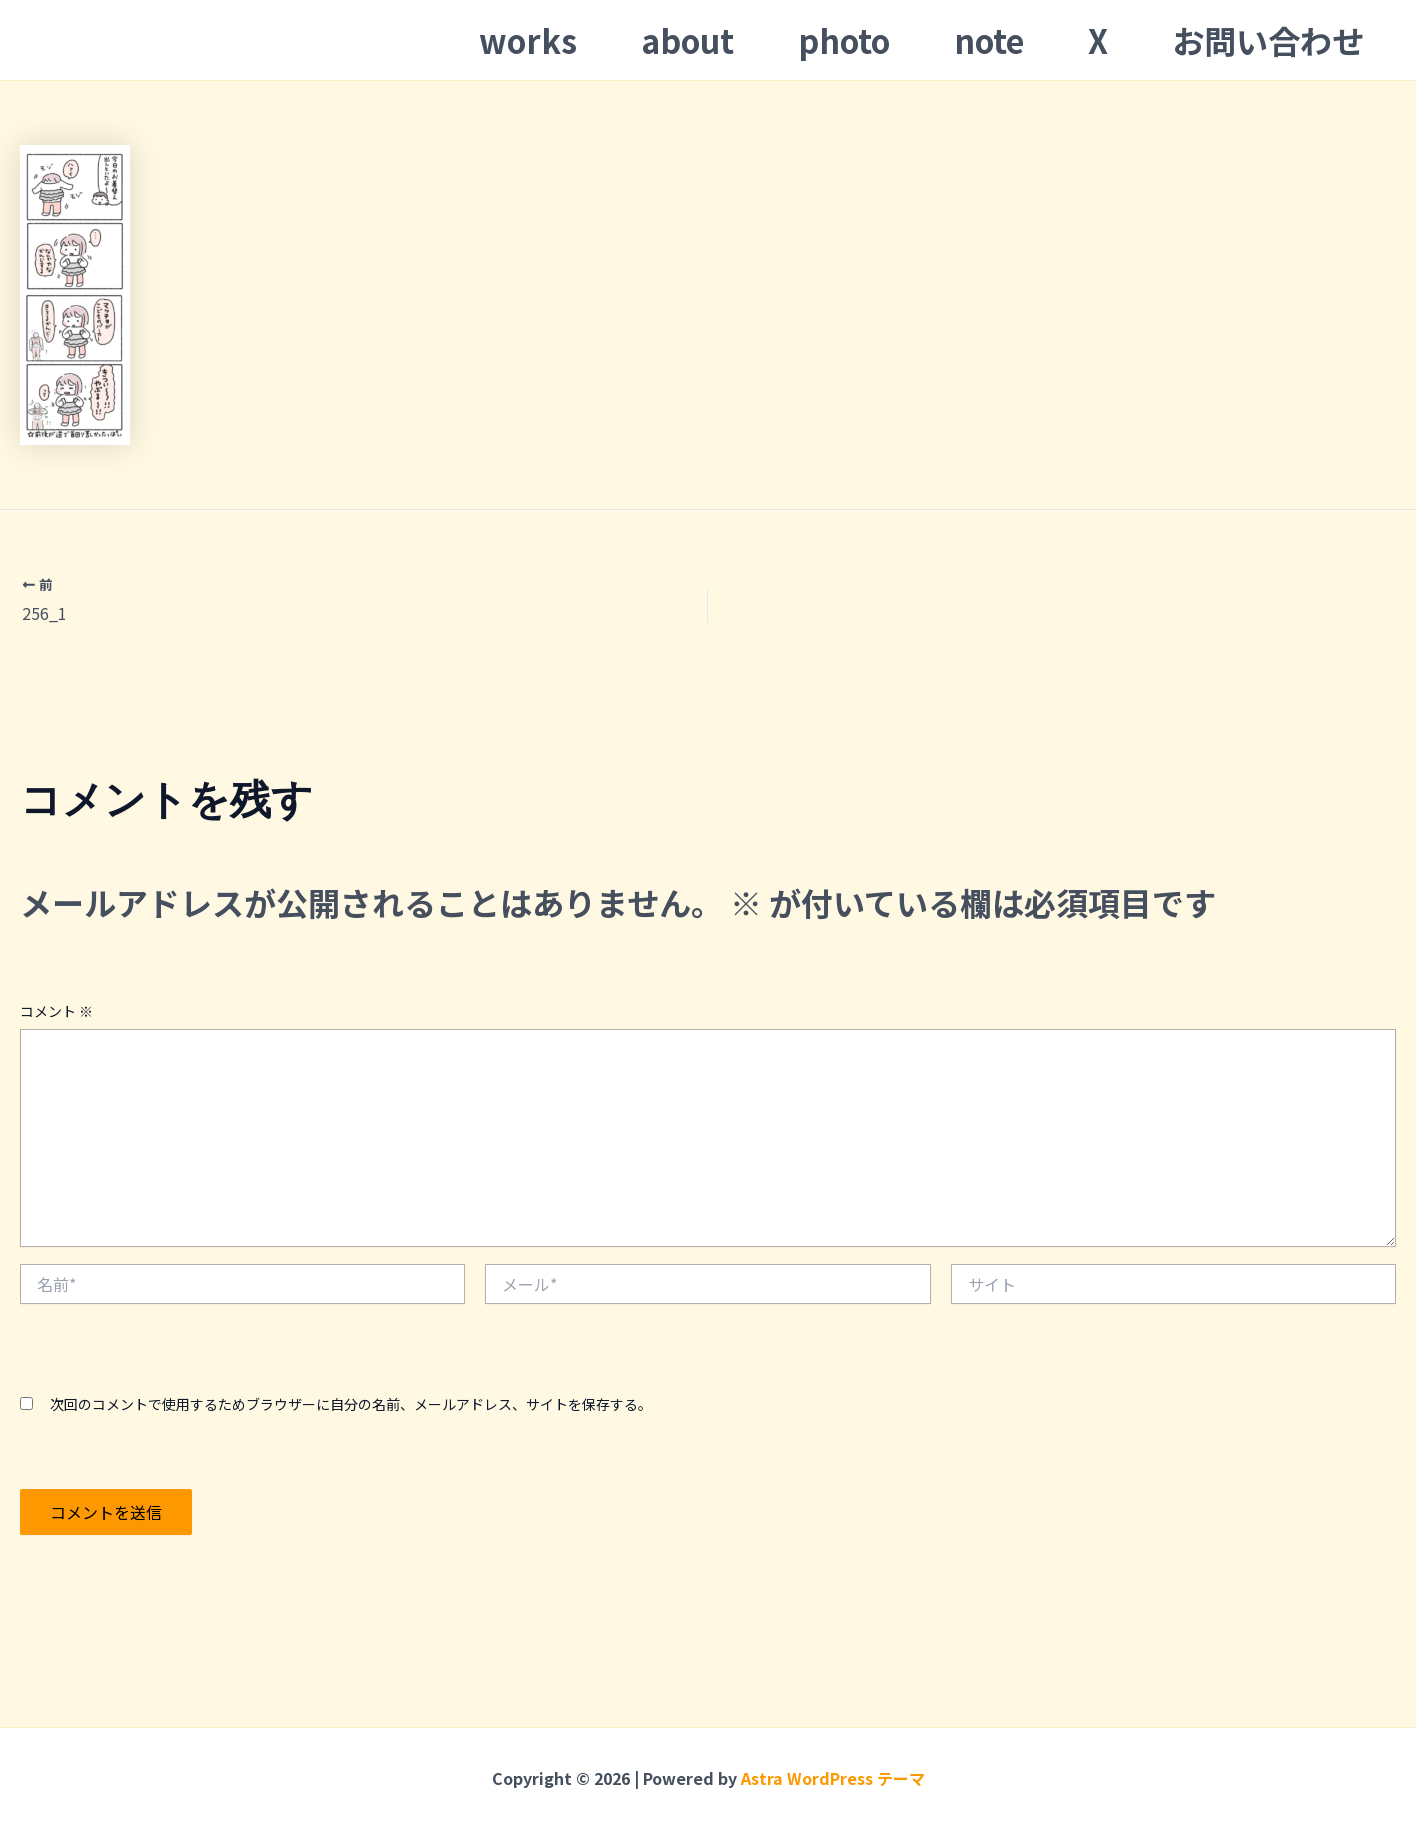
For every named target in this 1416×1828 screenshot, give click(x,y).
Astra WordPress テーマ (833, 1778)
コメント (56, 1011)
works (528, 40)
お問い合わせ (1268, 40)
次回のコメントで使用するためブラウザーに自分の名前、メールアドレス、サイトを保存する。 (351, 1404)
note (989, 40)
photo (844, 40)
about (687, 40)
